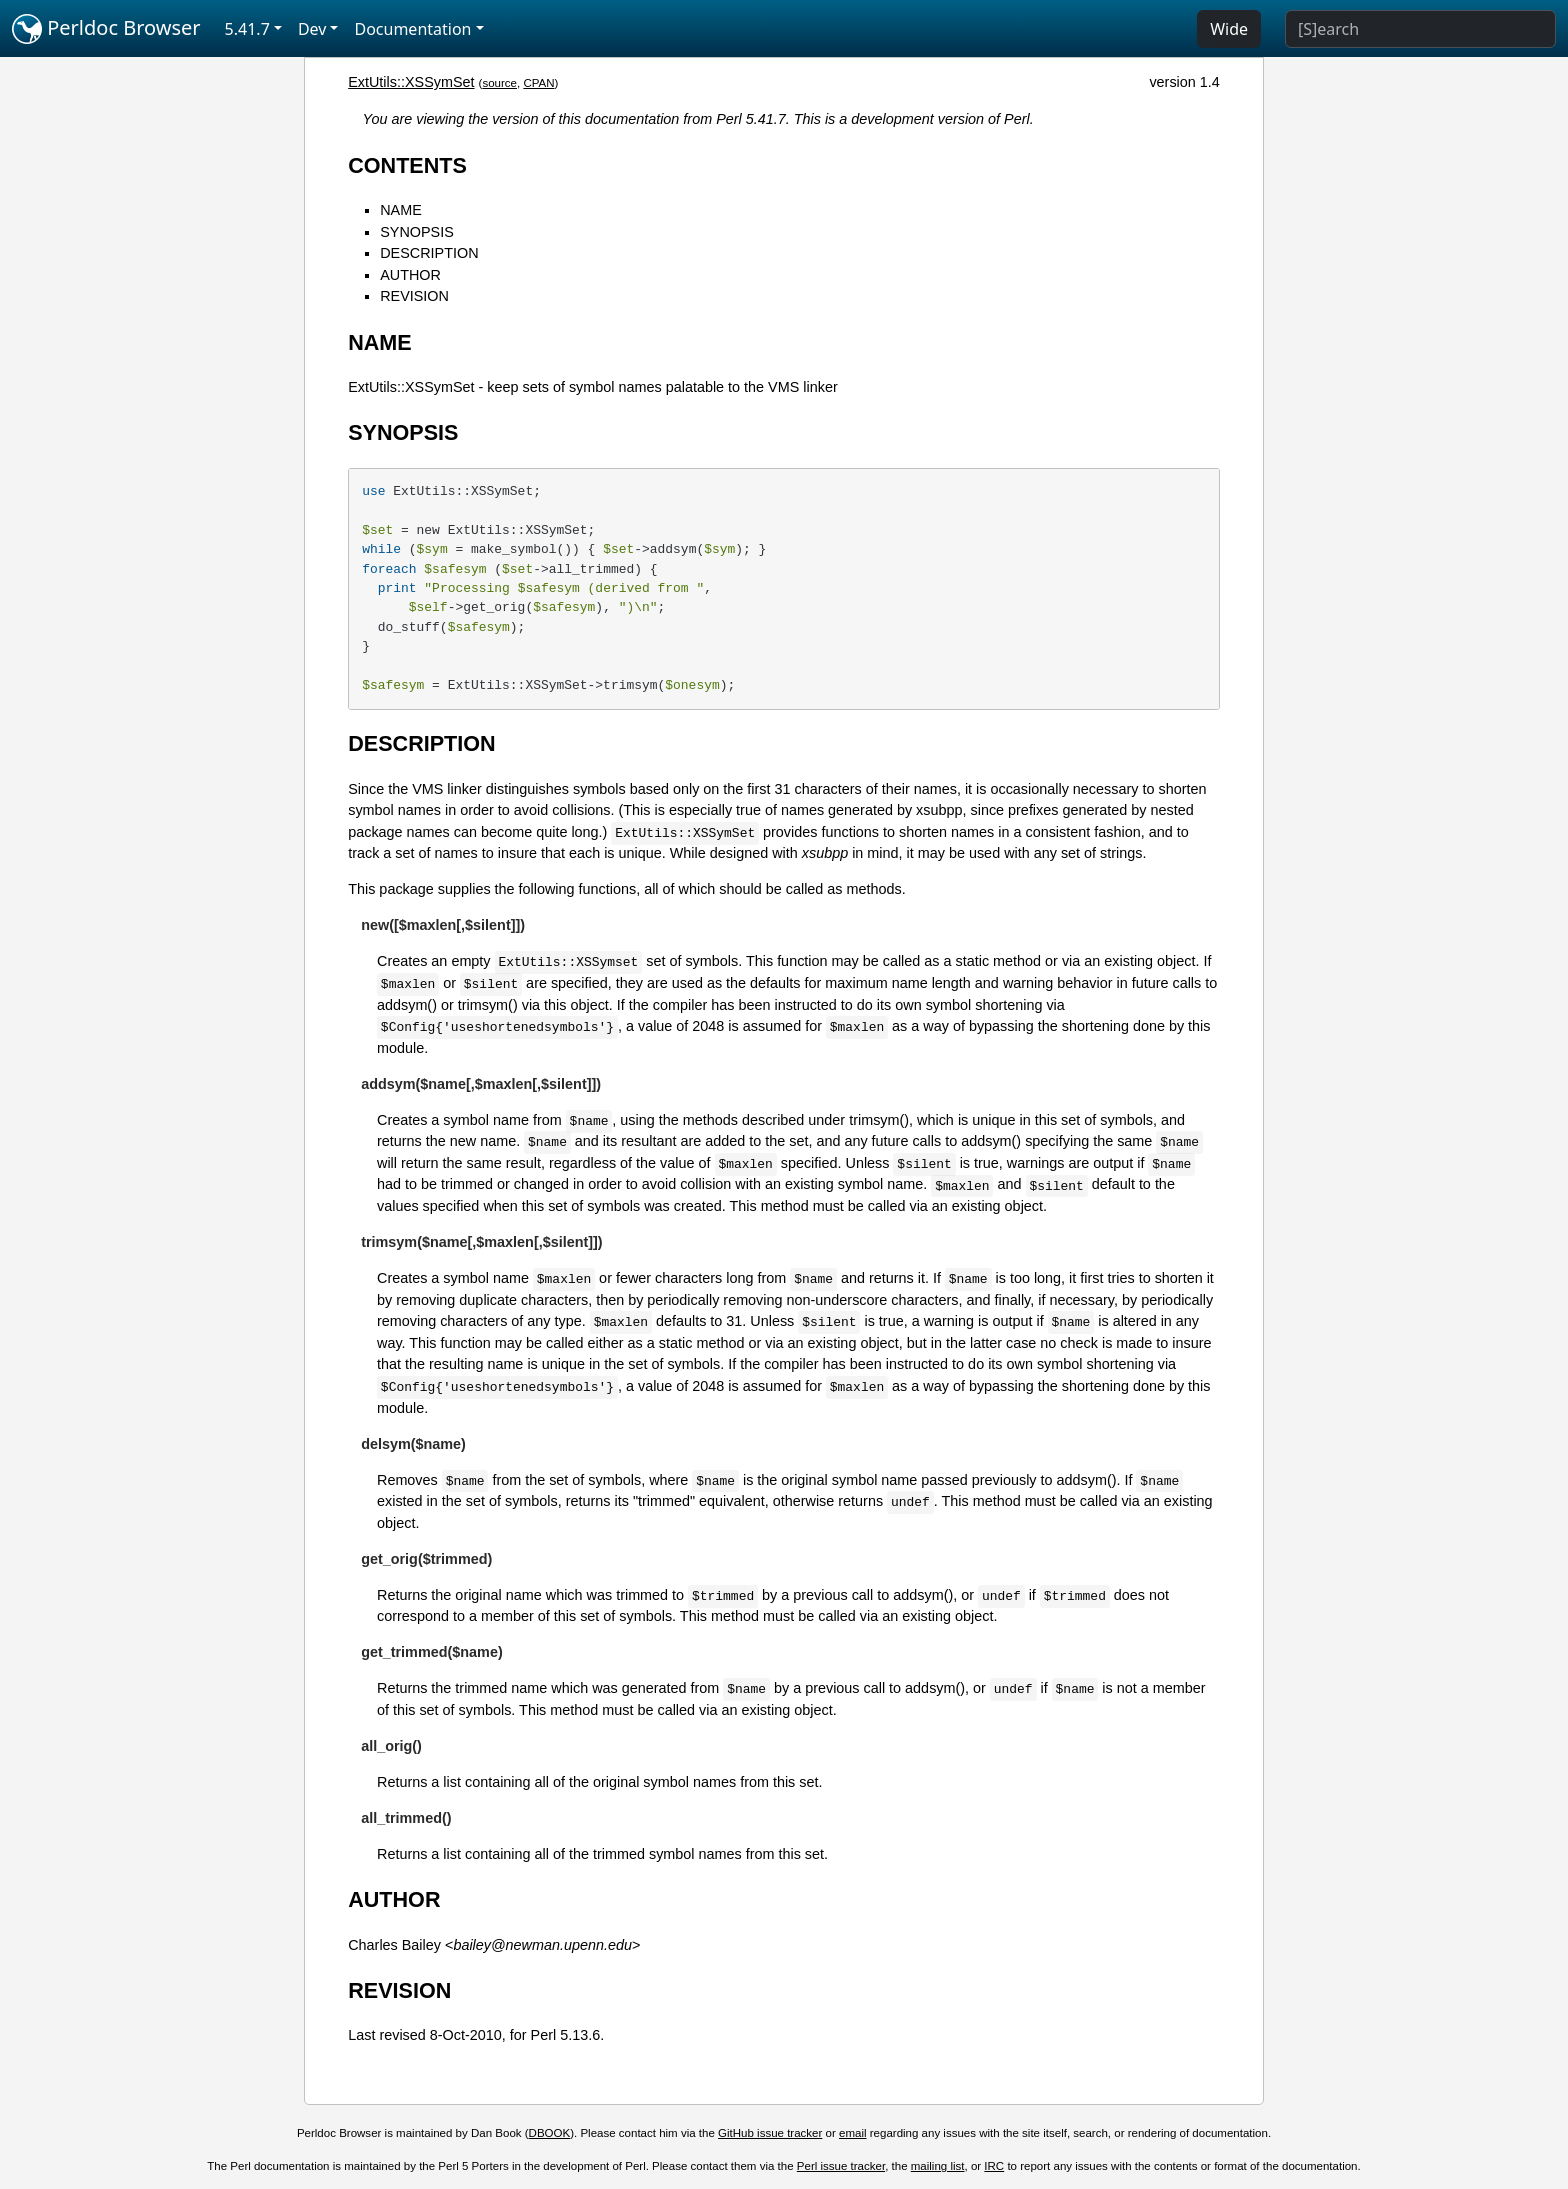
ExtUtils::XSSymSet (411, 82)
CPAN (538, 83)
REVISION (414, 296)
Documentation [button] (412, 29)
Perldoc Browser (106, 29)
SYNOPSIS (417, 232)
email (853, 2133)
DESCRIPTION (429, 253)
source (499, 83)
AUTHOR (410, 275)
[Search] (1420, 29)
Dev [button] (312, 29)
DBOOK (550, 2133)
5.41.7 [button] (247, 29)
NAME (401, 210)
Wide (1229, 29)
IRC (994, 2166)
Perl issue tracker (841, 2166)
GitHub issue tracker (770, 2133)
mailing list (938, 2166)
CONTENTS (407, 165)
